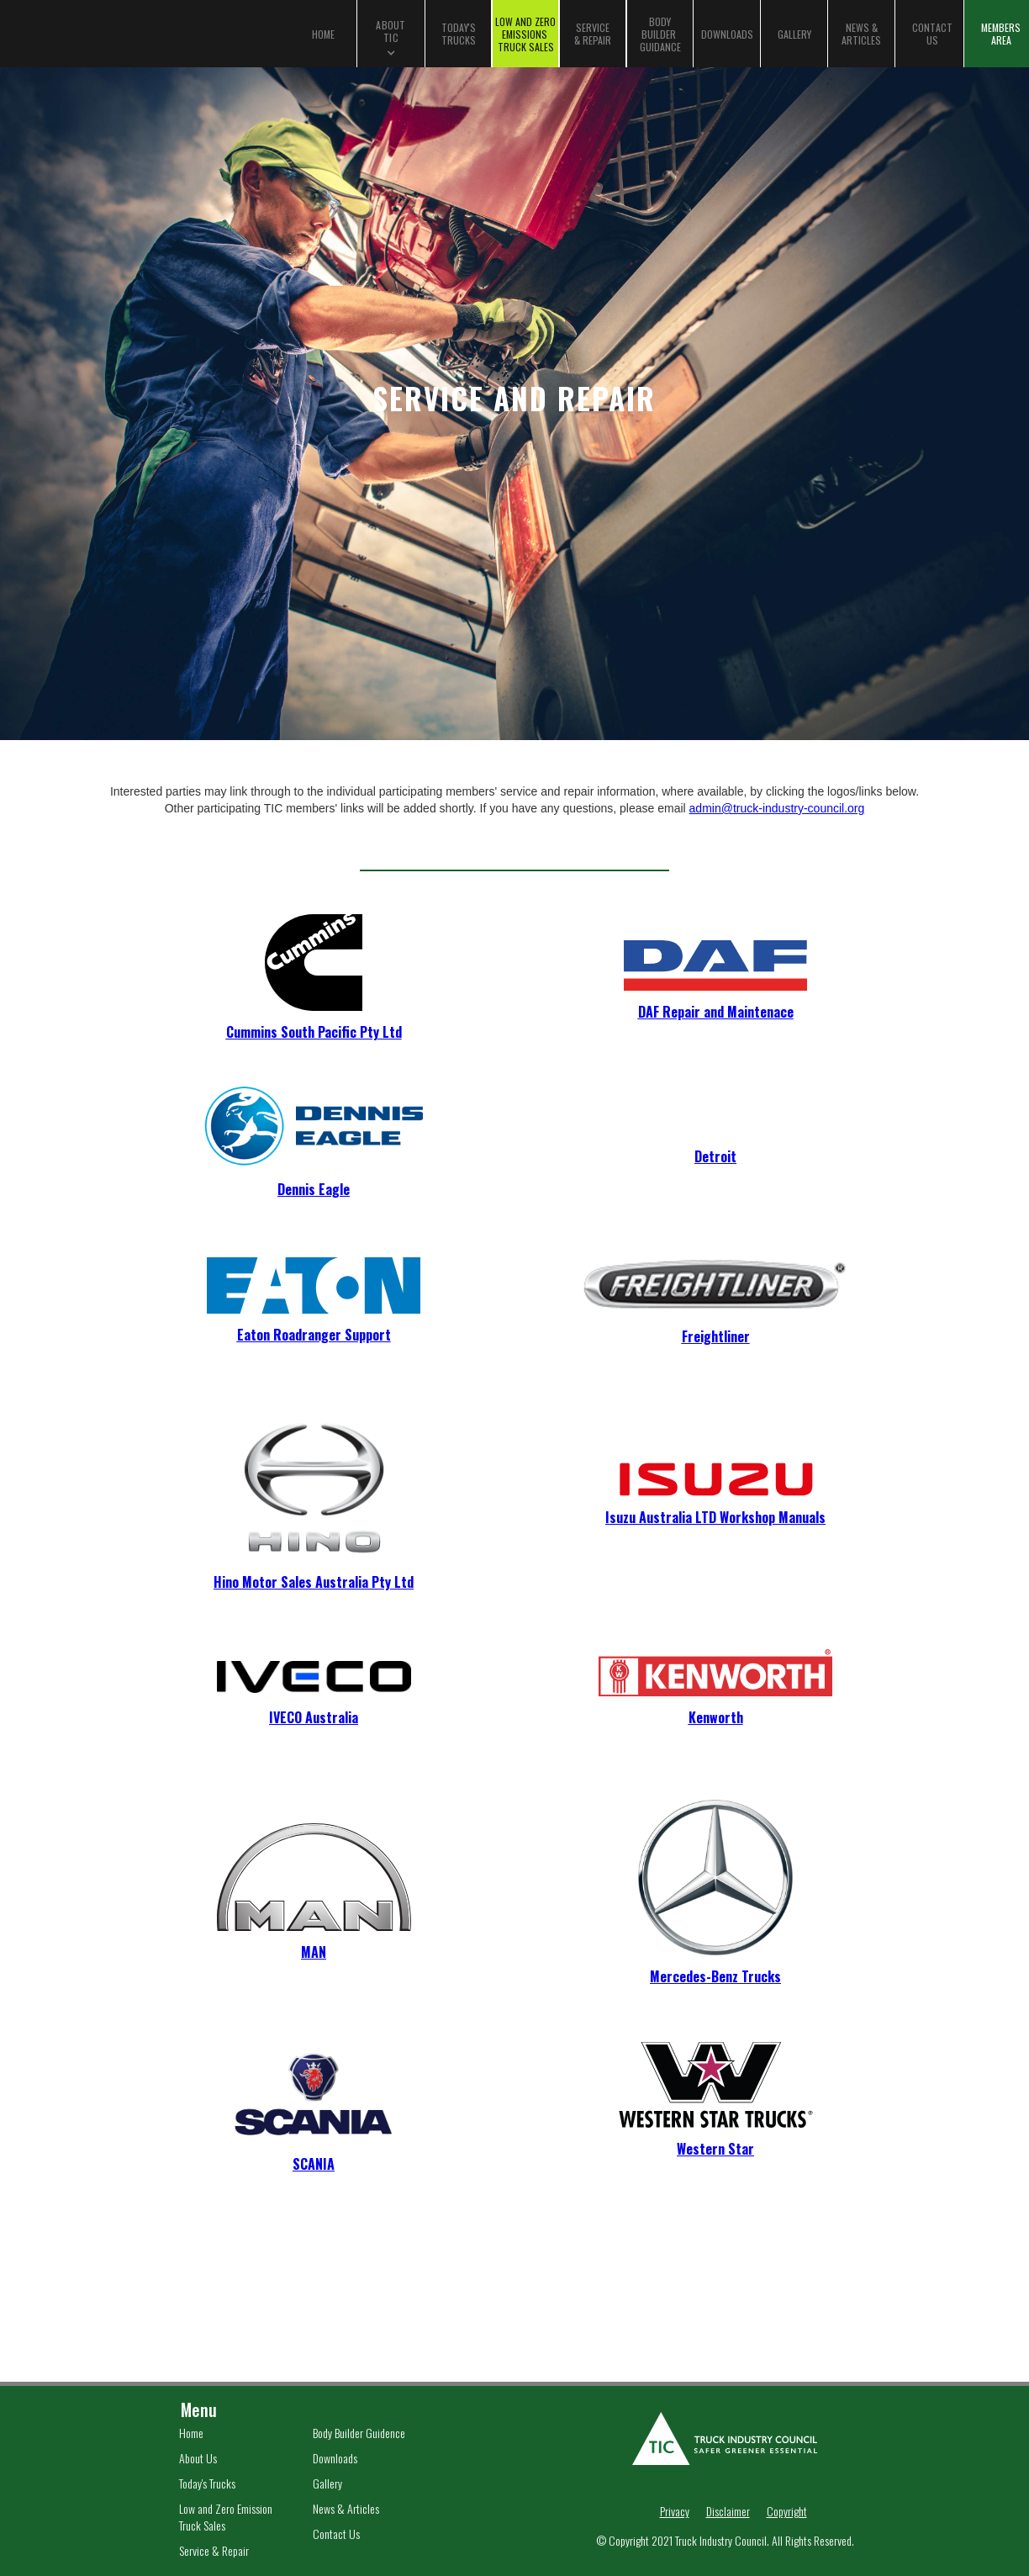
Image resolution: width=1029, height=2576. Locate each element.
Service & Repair (214, 2550)
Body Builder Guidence (359, 2433)
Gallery (327, 2483)
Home (191, 2433)
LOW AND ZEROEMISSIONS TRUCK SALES (525, 34)
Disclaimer (728, 2511)
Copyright (787, 2511)
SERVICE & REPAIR (592, 33)
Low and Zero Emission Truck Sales (225, 2517)
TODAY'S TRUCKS (458, 33)
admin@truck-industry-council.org (777, 808)
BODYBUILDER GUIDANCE (660, 34)
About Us (198, 2458)
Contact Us (336, 2534)
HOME (323, 34)
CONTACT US (932, 33)
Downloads (335, 2458)
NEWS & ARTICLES (861, 33)
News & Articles (346, 2508)
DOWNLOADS (727, 34)
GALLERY (794, 34)
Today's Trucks (207, 2483)
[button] (391, 33)
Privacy (674, 2511)
